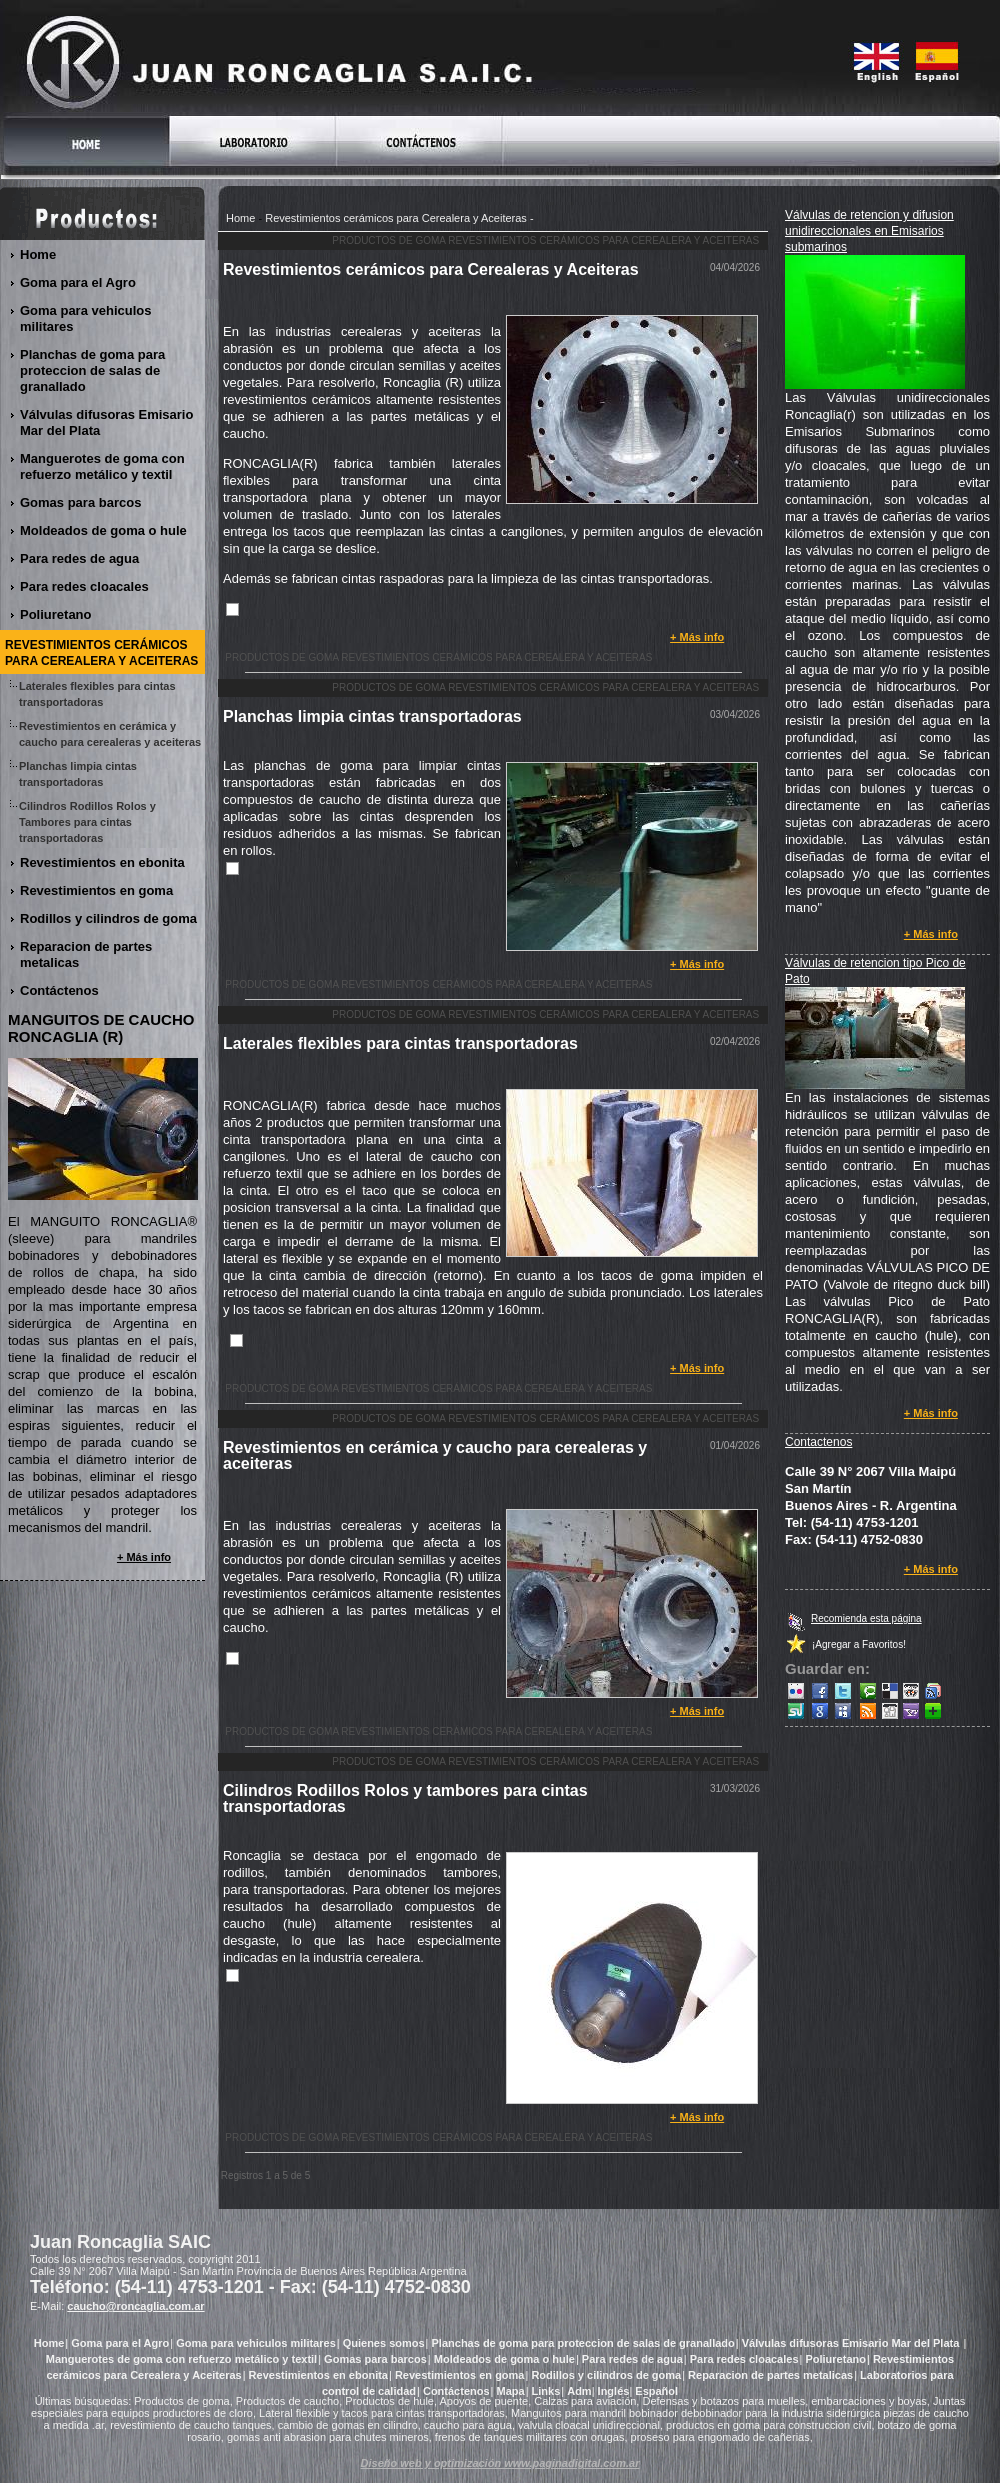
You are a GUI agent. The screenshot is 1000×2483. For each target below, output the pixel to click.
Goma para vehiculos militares (86, 318)
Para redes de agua (80, 558)
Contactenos (818, 1442)
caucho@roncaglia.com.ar (135, 2306)
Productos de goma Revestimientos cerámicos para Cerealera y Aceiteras (545, 240)
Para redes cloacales (85, 586)
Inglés (614, 2391)
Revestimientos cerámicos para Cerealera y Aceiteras (396, 218)
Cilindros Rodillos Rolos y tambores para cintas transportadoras (405, 1798)
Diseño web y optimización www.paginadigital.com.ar (500, 2463)
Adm (579, 2391)
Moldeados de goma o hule (104, 530)
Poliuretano (56, 614)
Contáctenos (60, 990)
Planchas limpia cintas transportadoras (372, 716)
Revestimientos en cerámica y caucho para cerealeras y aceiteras (435, 1455)
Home (240, 218)
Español (656, 2391)
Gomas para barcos (81, 502)
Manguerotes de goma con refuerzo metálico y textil (102, 466)
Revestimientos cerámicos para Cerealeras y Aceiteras (431, 269)
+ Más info (697, 637)
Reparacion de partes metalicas (86, 954)
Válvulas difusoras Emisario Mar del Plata (106, 422)
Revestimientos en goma (97, 890)
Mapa (511, 2391)
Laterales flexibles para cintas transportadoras (400, 1043)
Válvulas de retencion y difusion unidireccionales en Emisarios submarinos (869, 231)
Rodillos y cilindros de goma (109, 918)
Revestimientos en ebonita (103, 862)
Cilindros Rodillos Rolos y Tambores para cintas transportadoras (87, 822)
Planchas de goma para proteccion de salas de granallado (92, 370)
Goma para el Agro (78, 282)
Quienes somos (384, 2343)
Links (546, 2391)
